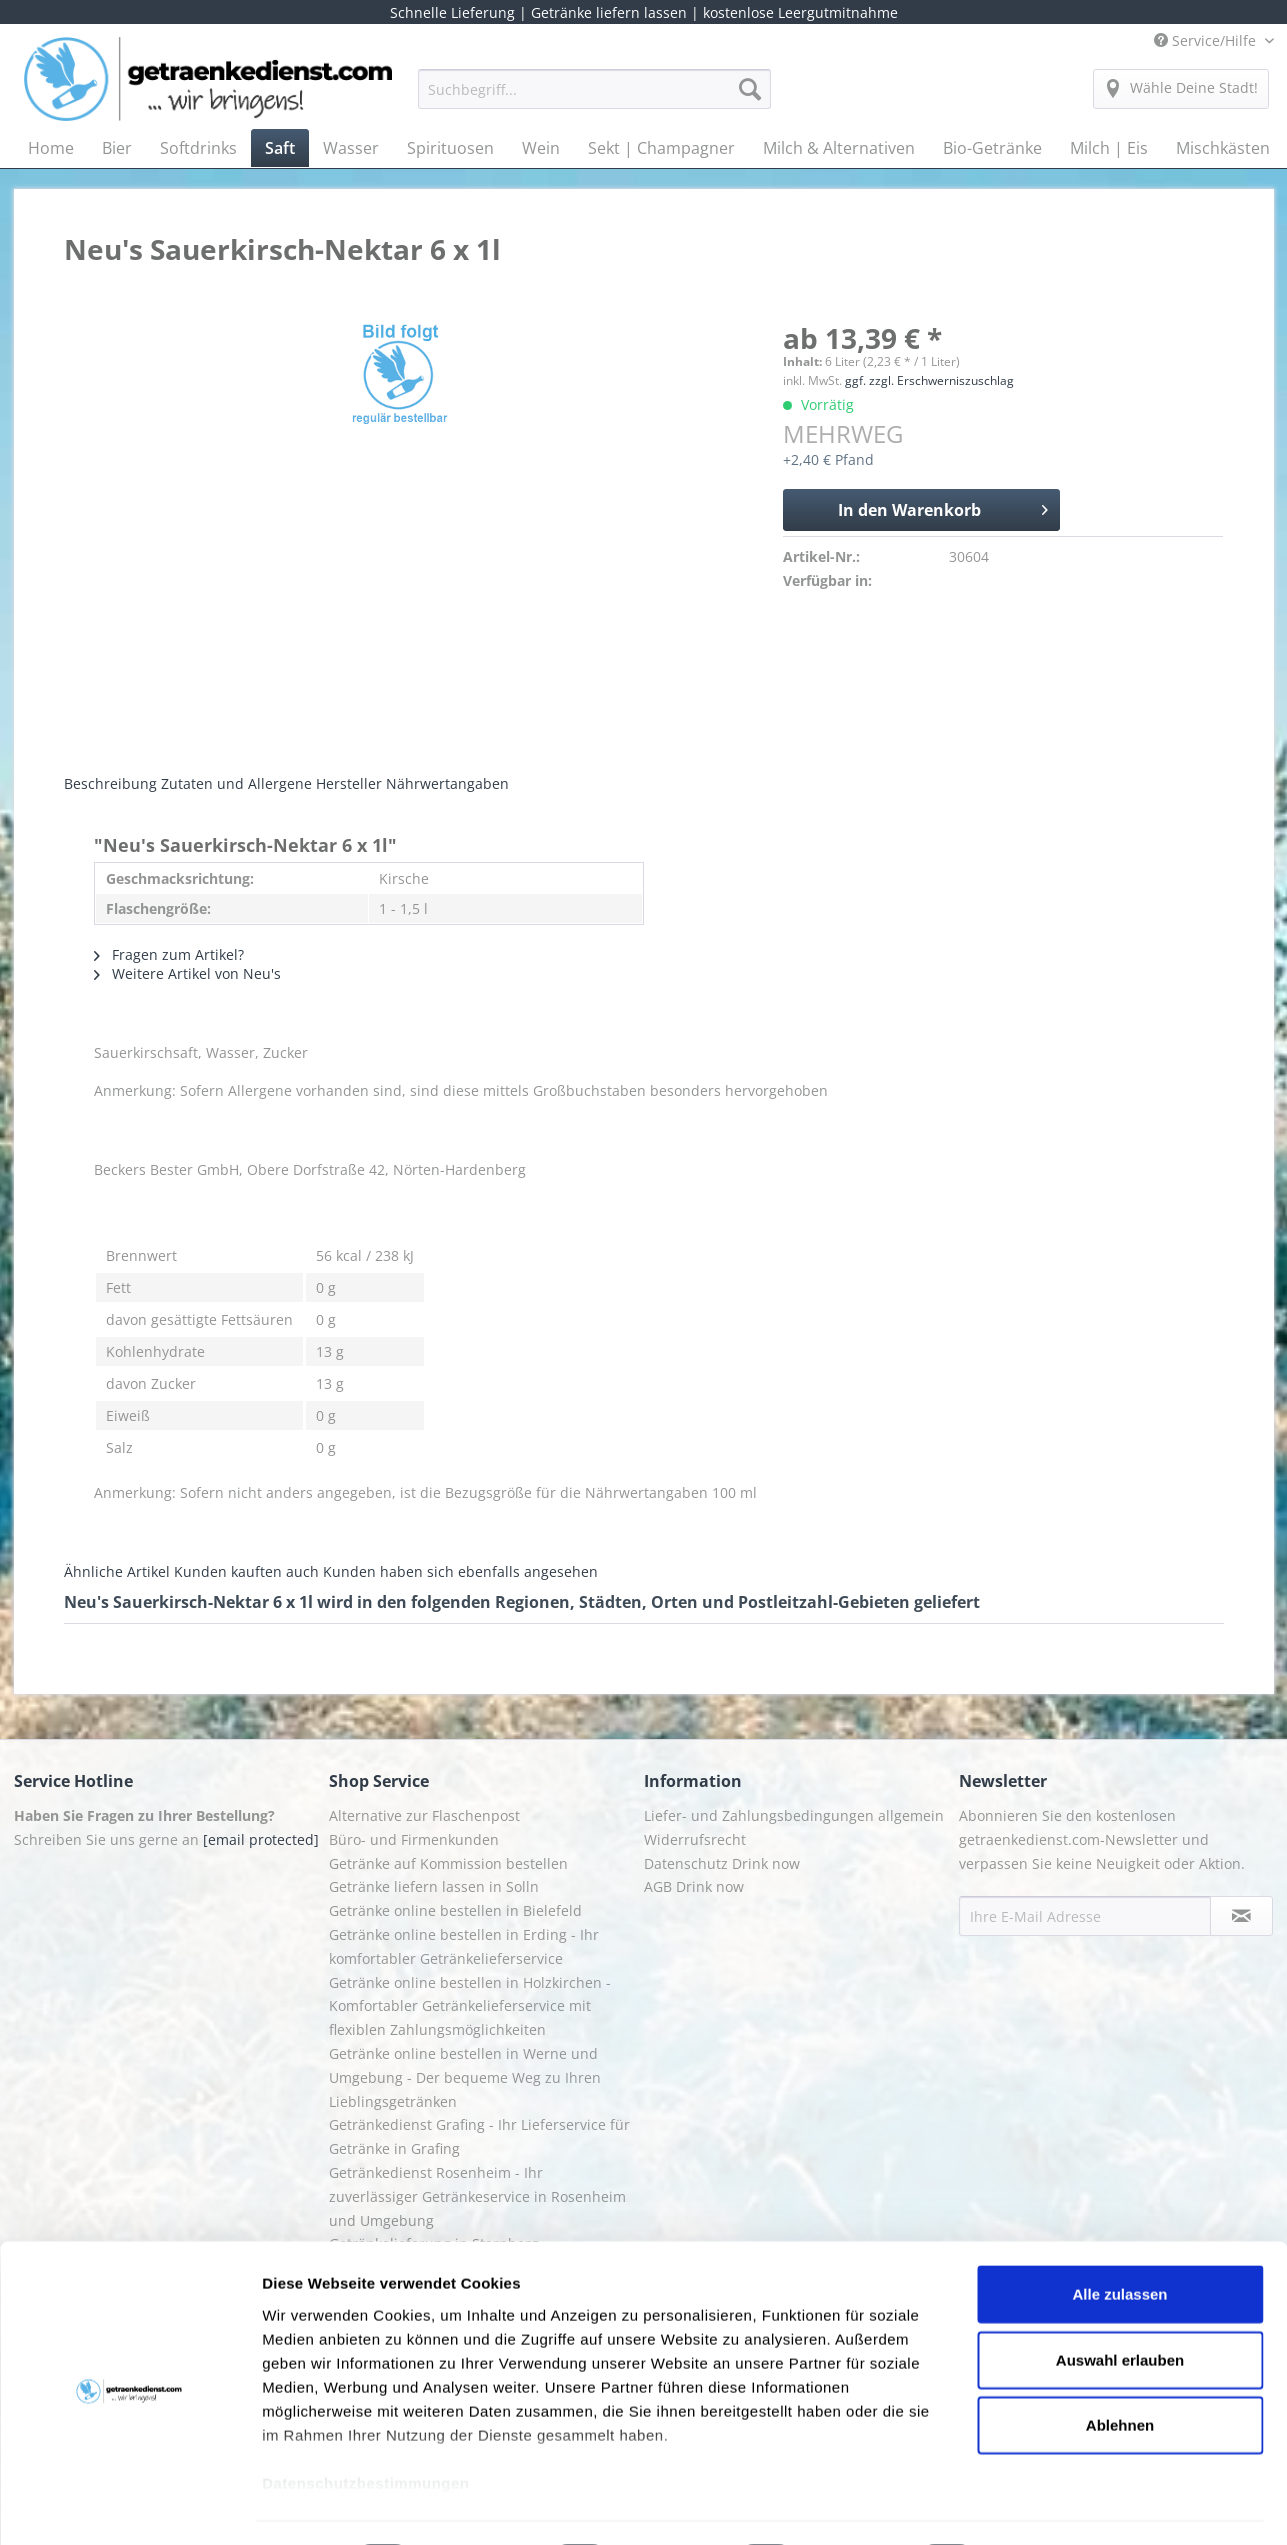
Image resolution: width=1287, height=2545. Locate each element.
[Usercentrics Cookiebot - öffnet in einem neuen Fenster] (129, 2506)
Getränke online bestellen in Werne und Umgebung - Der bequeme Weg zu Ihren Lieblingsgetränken (465, 2077)
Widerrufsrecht (695, 1839)
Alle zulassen (1119, 2239)
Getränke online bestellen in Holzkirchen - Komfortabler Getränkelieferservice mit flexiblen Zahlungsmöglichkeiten (470, 2006)
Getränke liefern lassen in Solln (434, 1886)
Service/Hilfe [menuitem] (1207, 40)
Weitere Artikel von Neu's (187, 973)
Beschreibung (110, 783)
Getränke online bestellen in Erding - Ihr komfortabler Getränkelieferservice (464, 1946)
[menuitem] (594, 98)
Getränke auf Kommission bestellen (448, 1863)
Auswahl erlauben (1120, 2304)
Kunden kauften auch (246, 1571)
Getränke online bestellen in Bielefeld (455, 1910)
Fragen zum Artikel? (169, 954)
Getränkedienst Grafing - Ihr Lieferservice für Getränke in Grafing (479, 2136)
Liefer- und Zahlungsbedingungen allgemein (794, 1815)
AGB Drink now (694, 1886)
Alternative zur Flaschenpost (424, 1815)
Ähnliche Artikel (117, 1571)
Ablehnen (1120, 2370)
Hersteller (349, 783)
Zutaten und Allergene (236, 783)
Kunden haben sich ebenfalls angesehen (460, 1571)
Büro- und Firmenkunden (414, 1839)
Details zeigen (1063, 2505)
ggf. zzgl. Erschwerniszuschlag (929, 380)
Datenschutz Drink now (722, 1863)
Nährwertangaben (447, 783)
